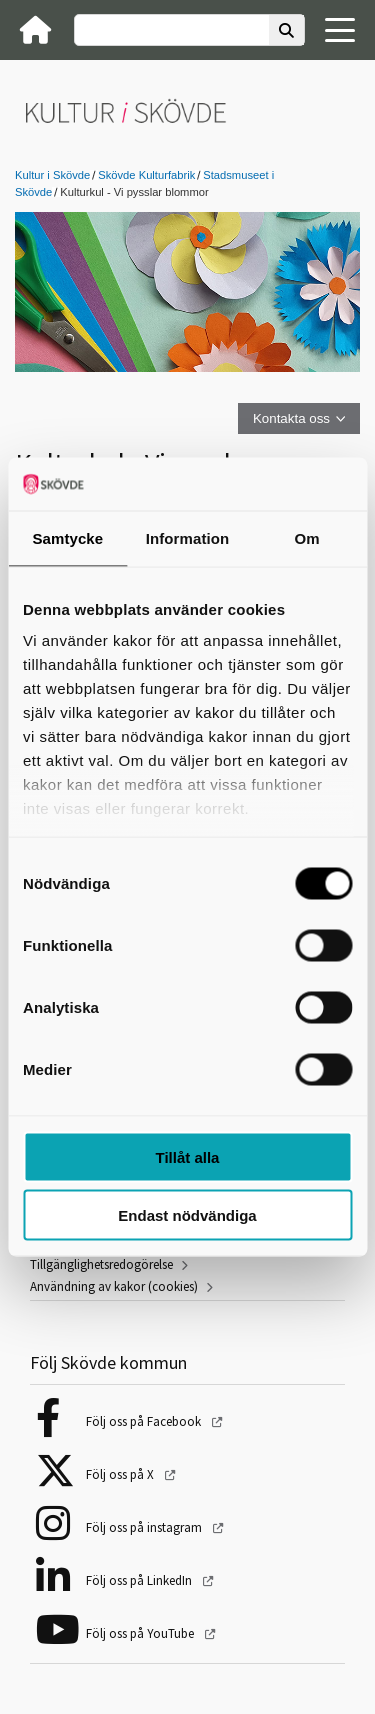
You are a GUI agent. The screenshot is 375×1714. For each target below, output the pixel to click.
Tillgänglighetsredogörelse (101, 1264)
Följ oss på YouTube (141, 1633)
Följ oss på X (121, 1474)
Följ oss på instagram (145, 1527)
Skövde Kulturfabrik (146, 175)
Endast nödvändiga (187, 1215)
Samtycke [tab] (67, 537)
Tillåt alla (188, 1156)
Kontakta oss (291, 418)
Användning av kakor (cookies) (114, 1286)
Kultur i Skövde (52, 175)
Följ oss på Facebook (145, 1421)
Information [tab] (188, 537)
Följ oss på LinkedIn (140, 1580)
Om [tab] (307, 537)
